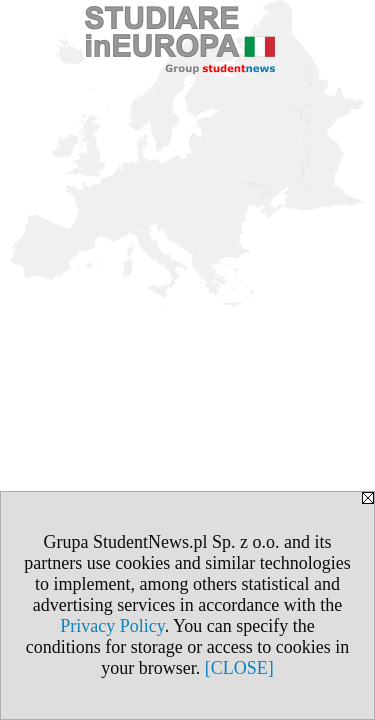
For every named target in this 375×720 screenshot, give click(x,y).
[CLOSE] (239, 668)
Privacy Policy (112, 626)
